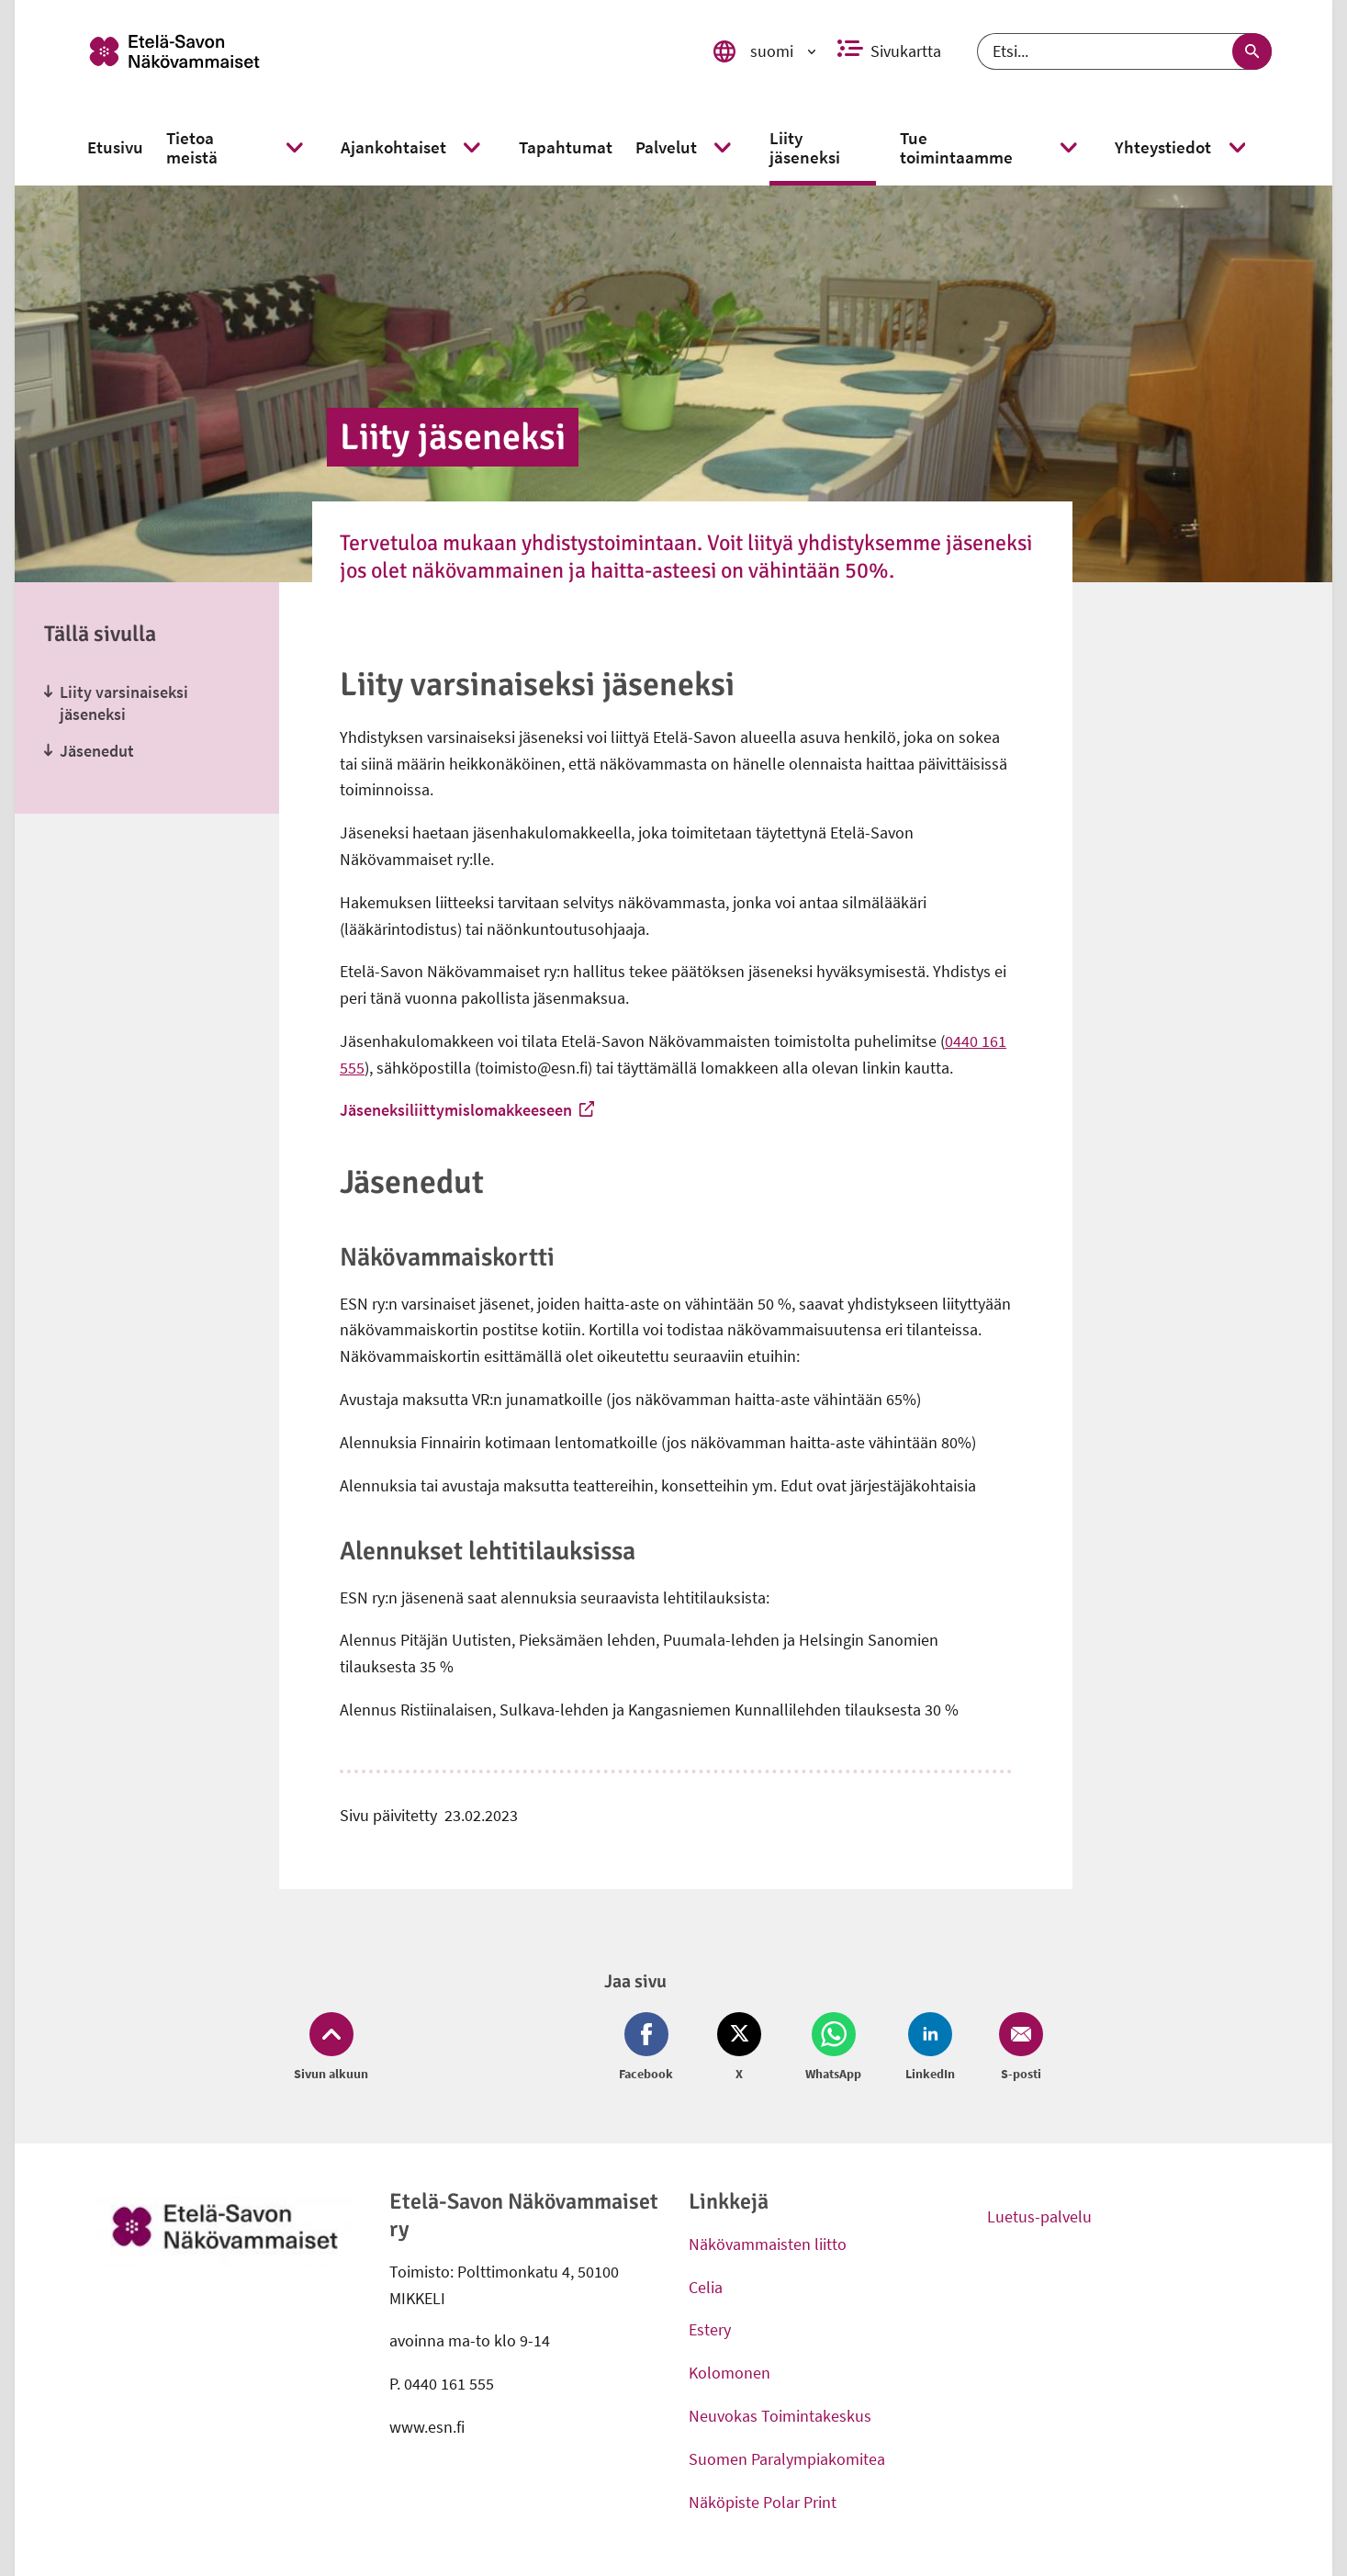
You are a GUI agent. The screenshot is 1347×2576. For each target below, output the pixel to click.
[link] (374, 51)
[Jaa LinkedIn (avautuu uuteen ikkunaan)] (930, 2048)
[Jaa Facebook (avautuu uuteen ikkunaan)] (649, 2048)
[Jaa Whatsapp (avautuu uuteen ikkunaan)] (833, 2048)
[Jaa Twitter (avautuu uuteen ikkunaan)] (739, 2048)
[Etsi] (1124, 51)
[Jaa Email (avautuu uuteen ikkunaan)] (1017, 2048)
